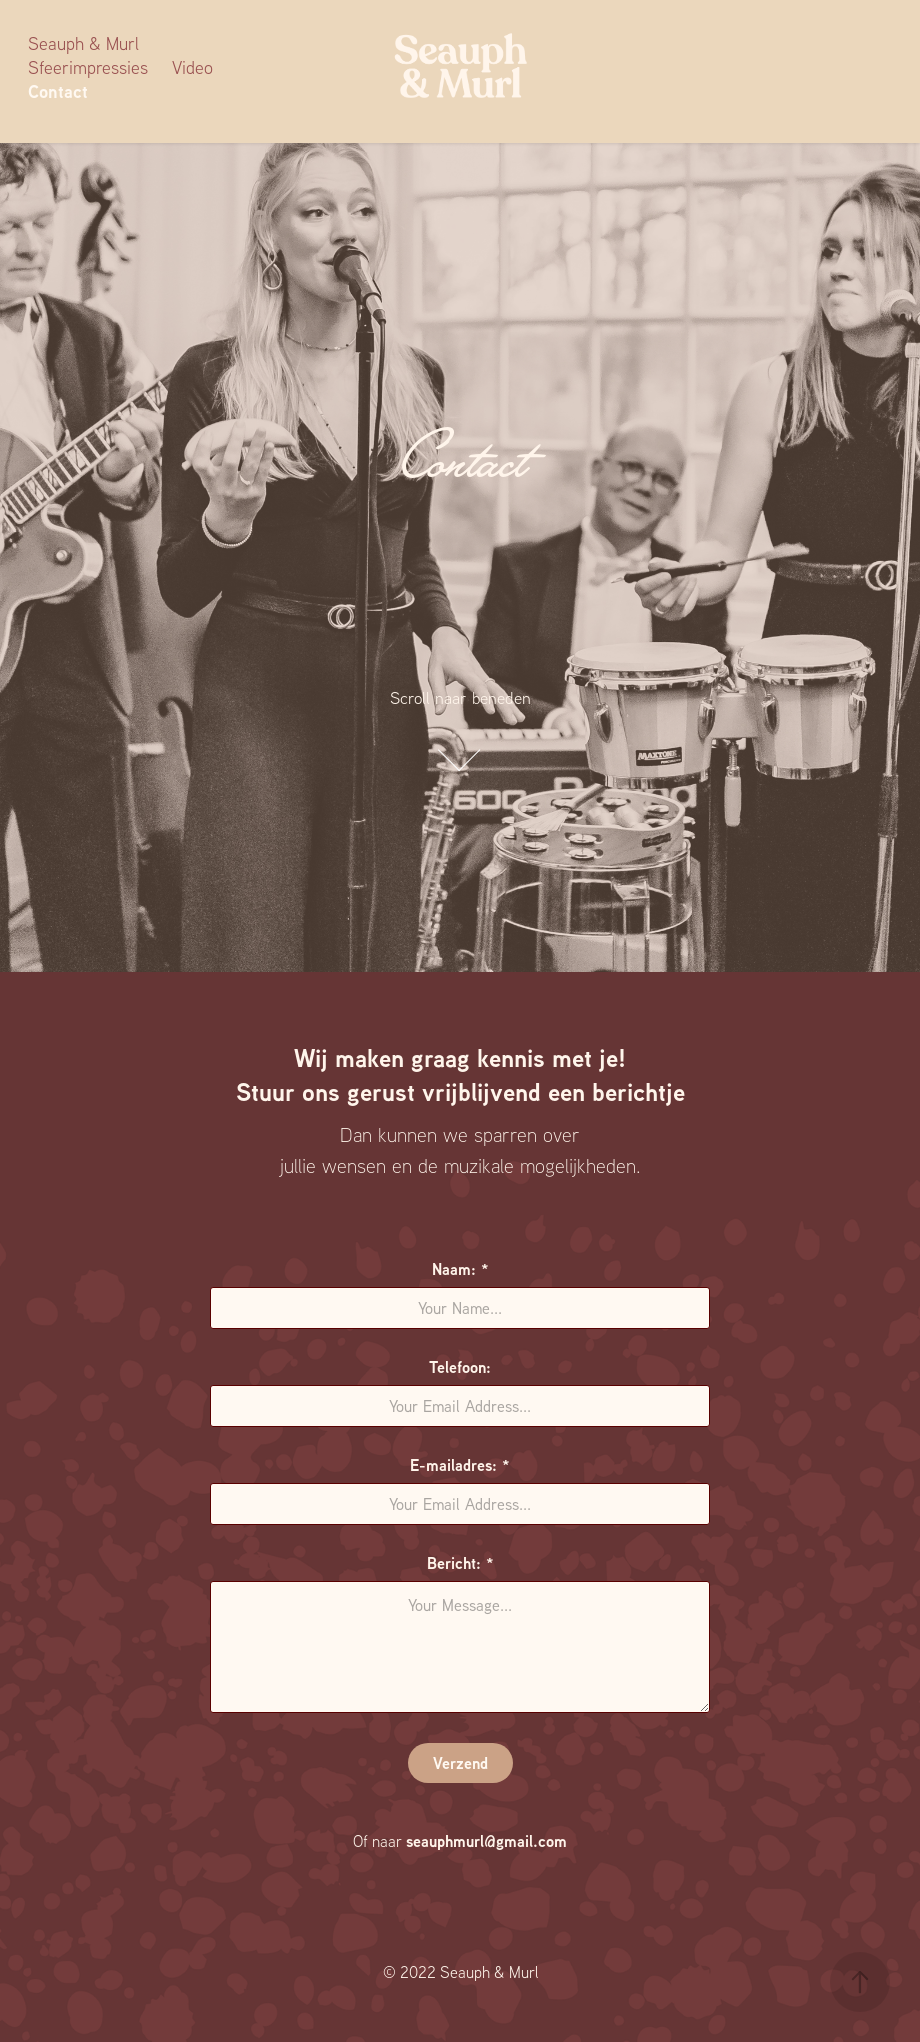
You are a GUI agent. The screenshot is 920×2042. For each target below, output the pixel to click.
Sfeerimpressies (88, 67)
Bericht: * (460, 1563)
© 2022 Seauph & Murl (460, 1972)
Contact (58, 91)
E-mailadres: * (460, 1465)
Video (192, 67)
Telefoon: (460, 1367)
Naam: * (460, 1269)
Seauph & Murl (83, 43)
